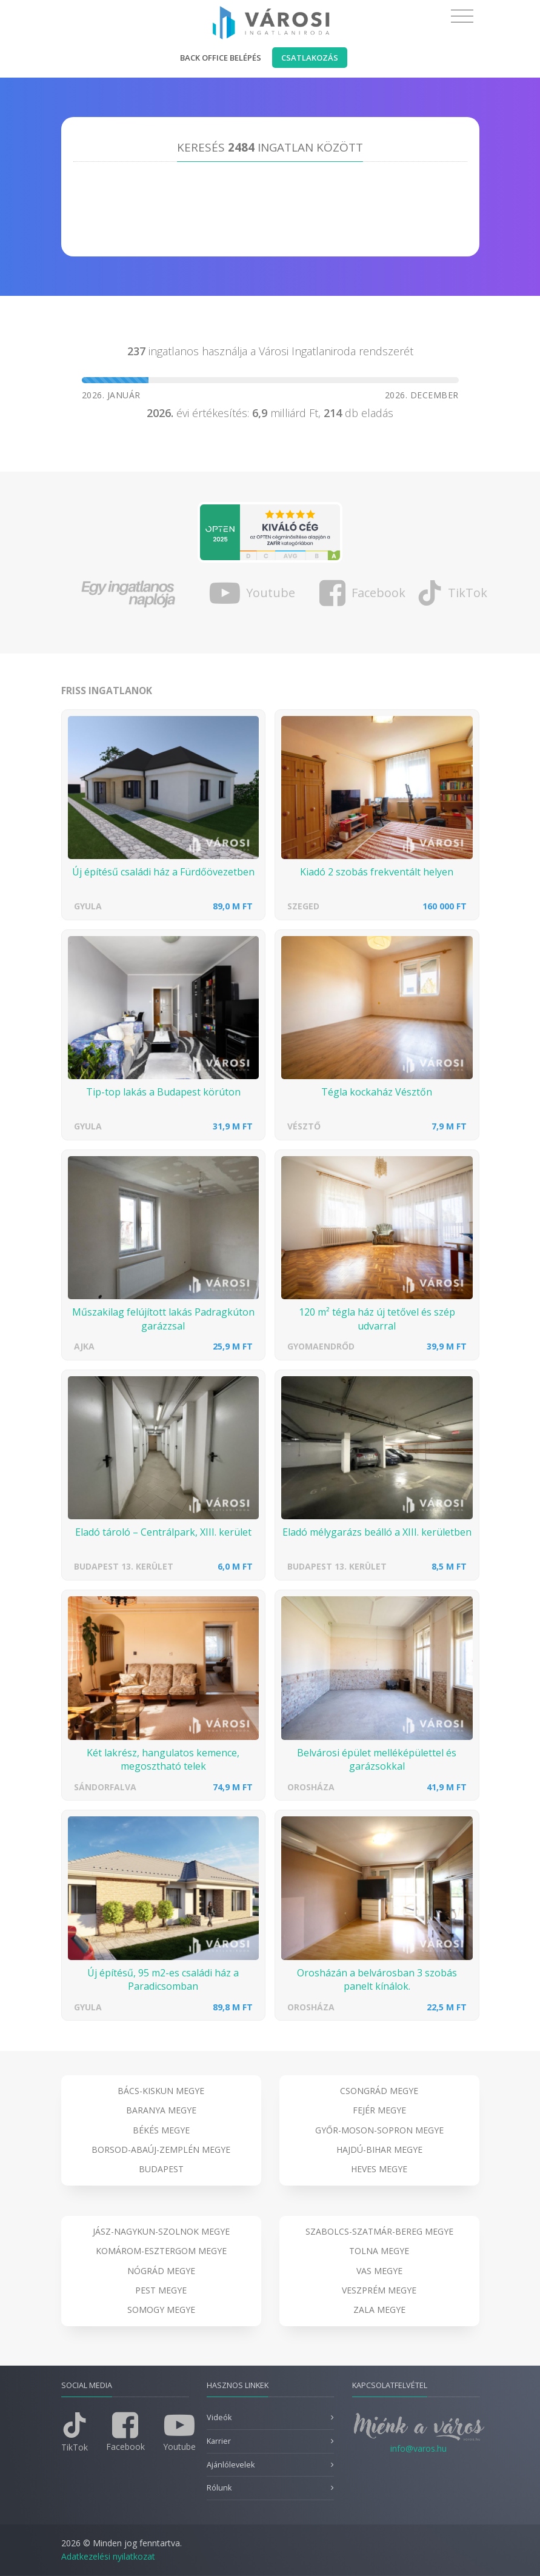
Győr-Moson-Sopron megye (379, 2130)
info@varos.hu (418, 2448)
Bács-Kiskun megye (161, 2090)
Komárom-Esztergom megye (161, 2251)
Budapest (161, 2169)
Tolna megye (379, 2251)
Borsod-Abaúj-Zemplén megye (161, 2149)
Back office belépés (220, 57)
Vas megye (379, 2271)
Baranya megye (161, 2110)
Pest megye (161, 2290)
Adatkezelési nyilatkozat (108, 2556)
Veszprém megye (379, 2290)
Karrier (219, 2441)
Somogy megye (161, 2309)
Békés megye (161, 2130)
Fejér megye (379, 2110)
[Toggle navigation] (462, 16)
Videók (219, 2417)
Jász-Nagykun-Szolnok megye (161, 2231)
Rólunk (219, 2488)
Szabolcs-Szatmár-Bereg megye (379, 2231)
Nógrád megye (161, 2271)
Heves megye (379, 2169)
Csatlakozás (309, 57)
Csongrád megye (379, 2090)
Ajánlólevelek (231, 2465)
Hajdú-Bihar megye (379, 2149)
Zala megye (379, 2309)
